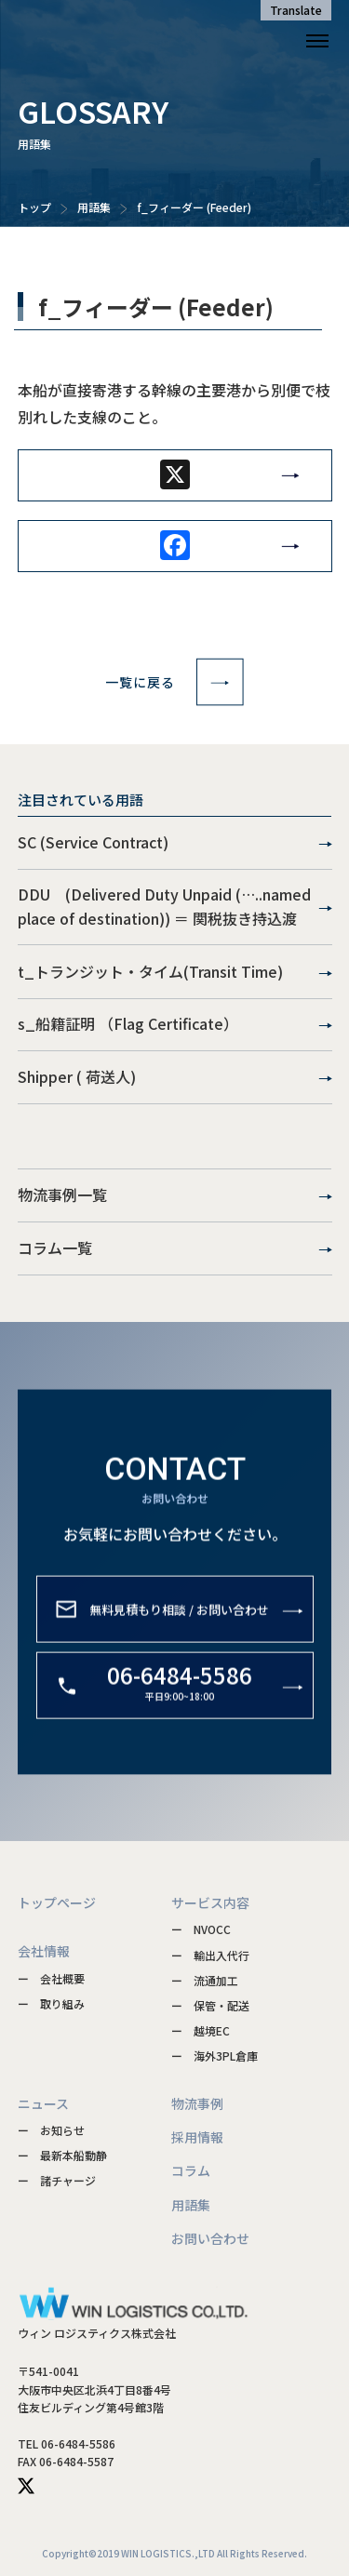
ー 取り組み (51, 2003)
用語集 (94, 207)
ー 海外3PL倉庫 (214, 2055)
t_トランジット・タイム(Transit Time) (175, 972)
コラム (190, 2170)
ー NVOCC (201, 1929)
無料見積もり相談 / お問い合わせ (179, 1624)
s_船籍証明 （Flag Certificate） (175, 1024)
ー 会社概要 (51, 1978)
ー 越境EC (200, 2030)
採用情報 (197, 2137)
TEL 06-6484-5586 (66, 2443)
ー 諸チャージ (57, 2180)
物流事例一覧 (175, 1195)
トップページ (57, 1902)
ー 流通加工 (204, 1980)
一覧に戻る (174, 682)
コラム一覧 (175, 1248)
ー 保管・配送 (210, 2005)
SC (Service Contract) (175, 843)
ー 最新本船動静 (62, 2155)
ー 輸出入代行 (210, 1955)
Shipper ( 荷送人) (175, 1077)
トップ (34, 207)
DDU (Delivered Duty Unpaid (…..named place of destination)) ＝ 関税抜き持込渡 (175, 906)
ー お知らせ (51, 2130)
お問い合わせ (210, 2238)
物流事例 (197, 2103)
